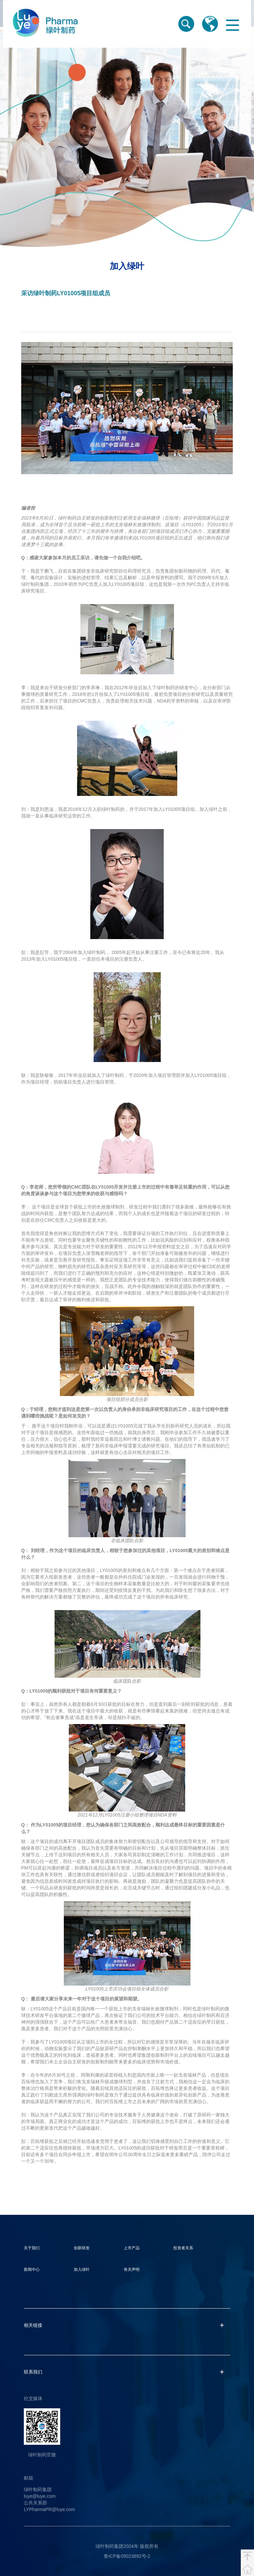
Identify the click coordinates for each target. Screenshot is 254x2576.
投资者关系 (183, 2248)
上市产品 (132, 2248)
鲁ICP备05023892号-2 (127, 2556)
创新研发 (82, 2248)
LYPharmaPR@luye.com (49, 2509)
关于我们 (32, 2248)
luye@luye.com (40, 2496)
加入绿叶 (82, 2269)
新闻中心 (32, 2269)
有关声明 (132, 2269)
